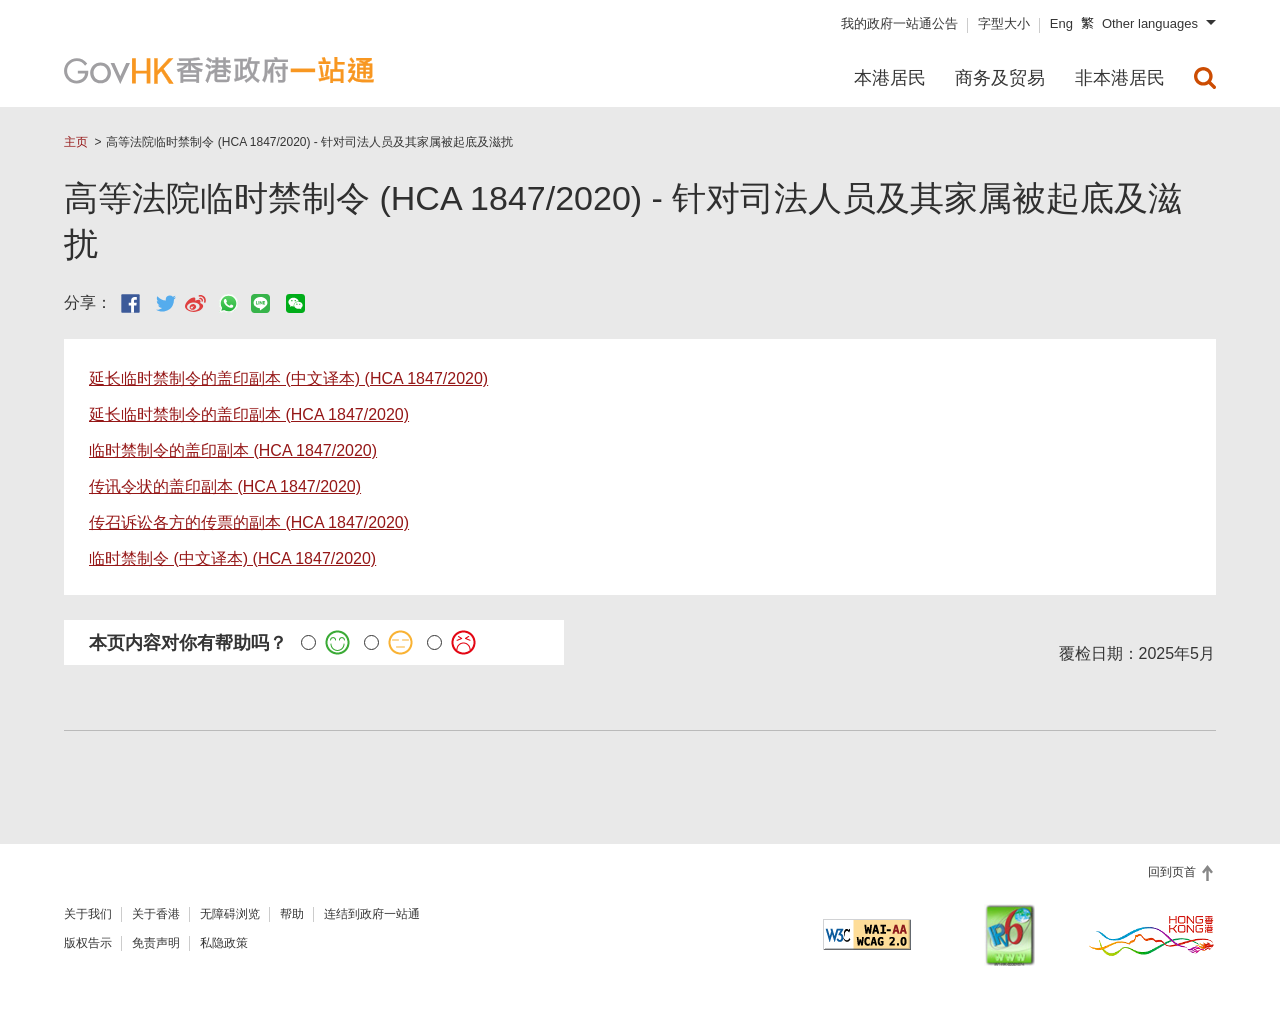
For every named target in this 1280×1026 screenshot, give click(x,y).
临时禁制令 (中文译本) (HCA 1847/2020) (232, 558)
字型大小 (1004, 23)
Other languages (1150, 23)
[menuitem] (1205, 78)
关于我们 (88, 914)
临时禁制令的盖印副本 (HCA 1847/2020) (233, 450)
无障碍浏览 (230, 914)
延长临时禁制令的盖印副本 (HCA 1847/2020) (249, 414)
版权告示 (88, 943)
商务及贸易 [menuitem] (1000, 78)
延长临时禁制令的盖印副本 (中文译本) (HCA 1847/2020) (288, 378)
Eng (1061, 23)
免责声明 (156, 943)
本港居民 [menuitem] (890, 78)
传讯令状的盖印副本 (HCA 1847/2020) (225, 486)
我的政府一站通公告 (899, 23)
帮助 (292, 914)
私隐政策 (224, 943)
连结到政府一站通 (372, 914)
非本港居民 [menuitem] (1120, 78)
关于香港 (156, 914)
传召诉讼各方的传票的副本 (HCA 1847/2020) (249, 522)
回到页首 (1173, 872)
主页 (76, 142)
